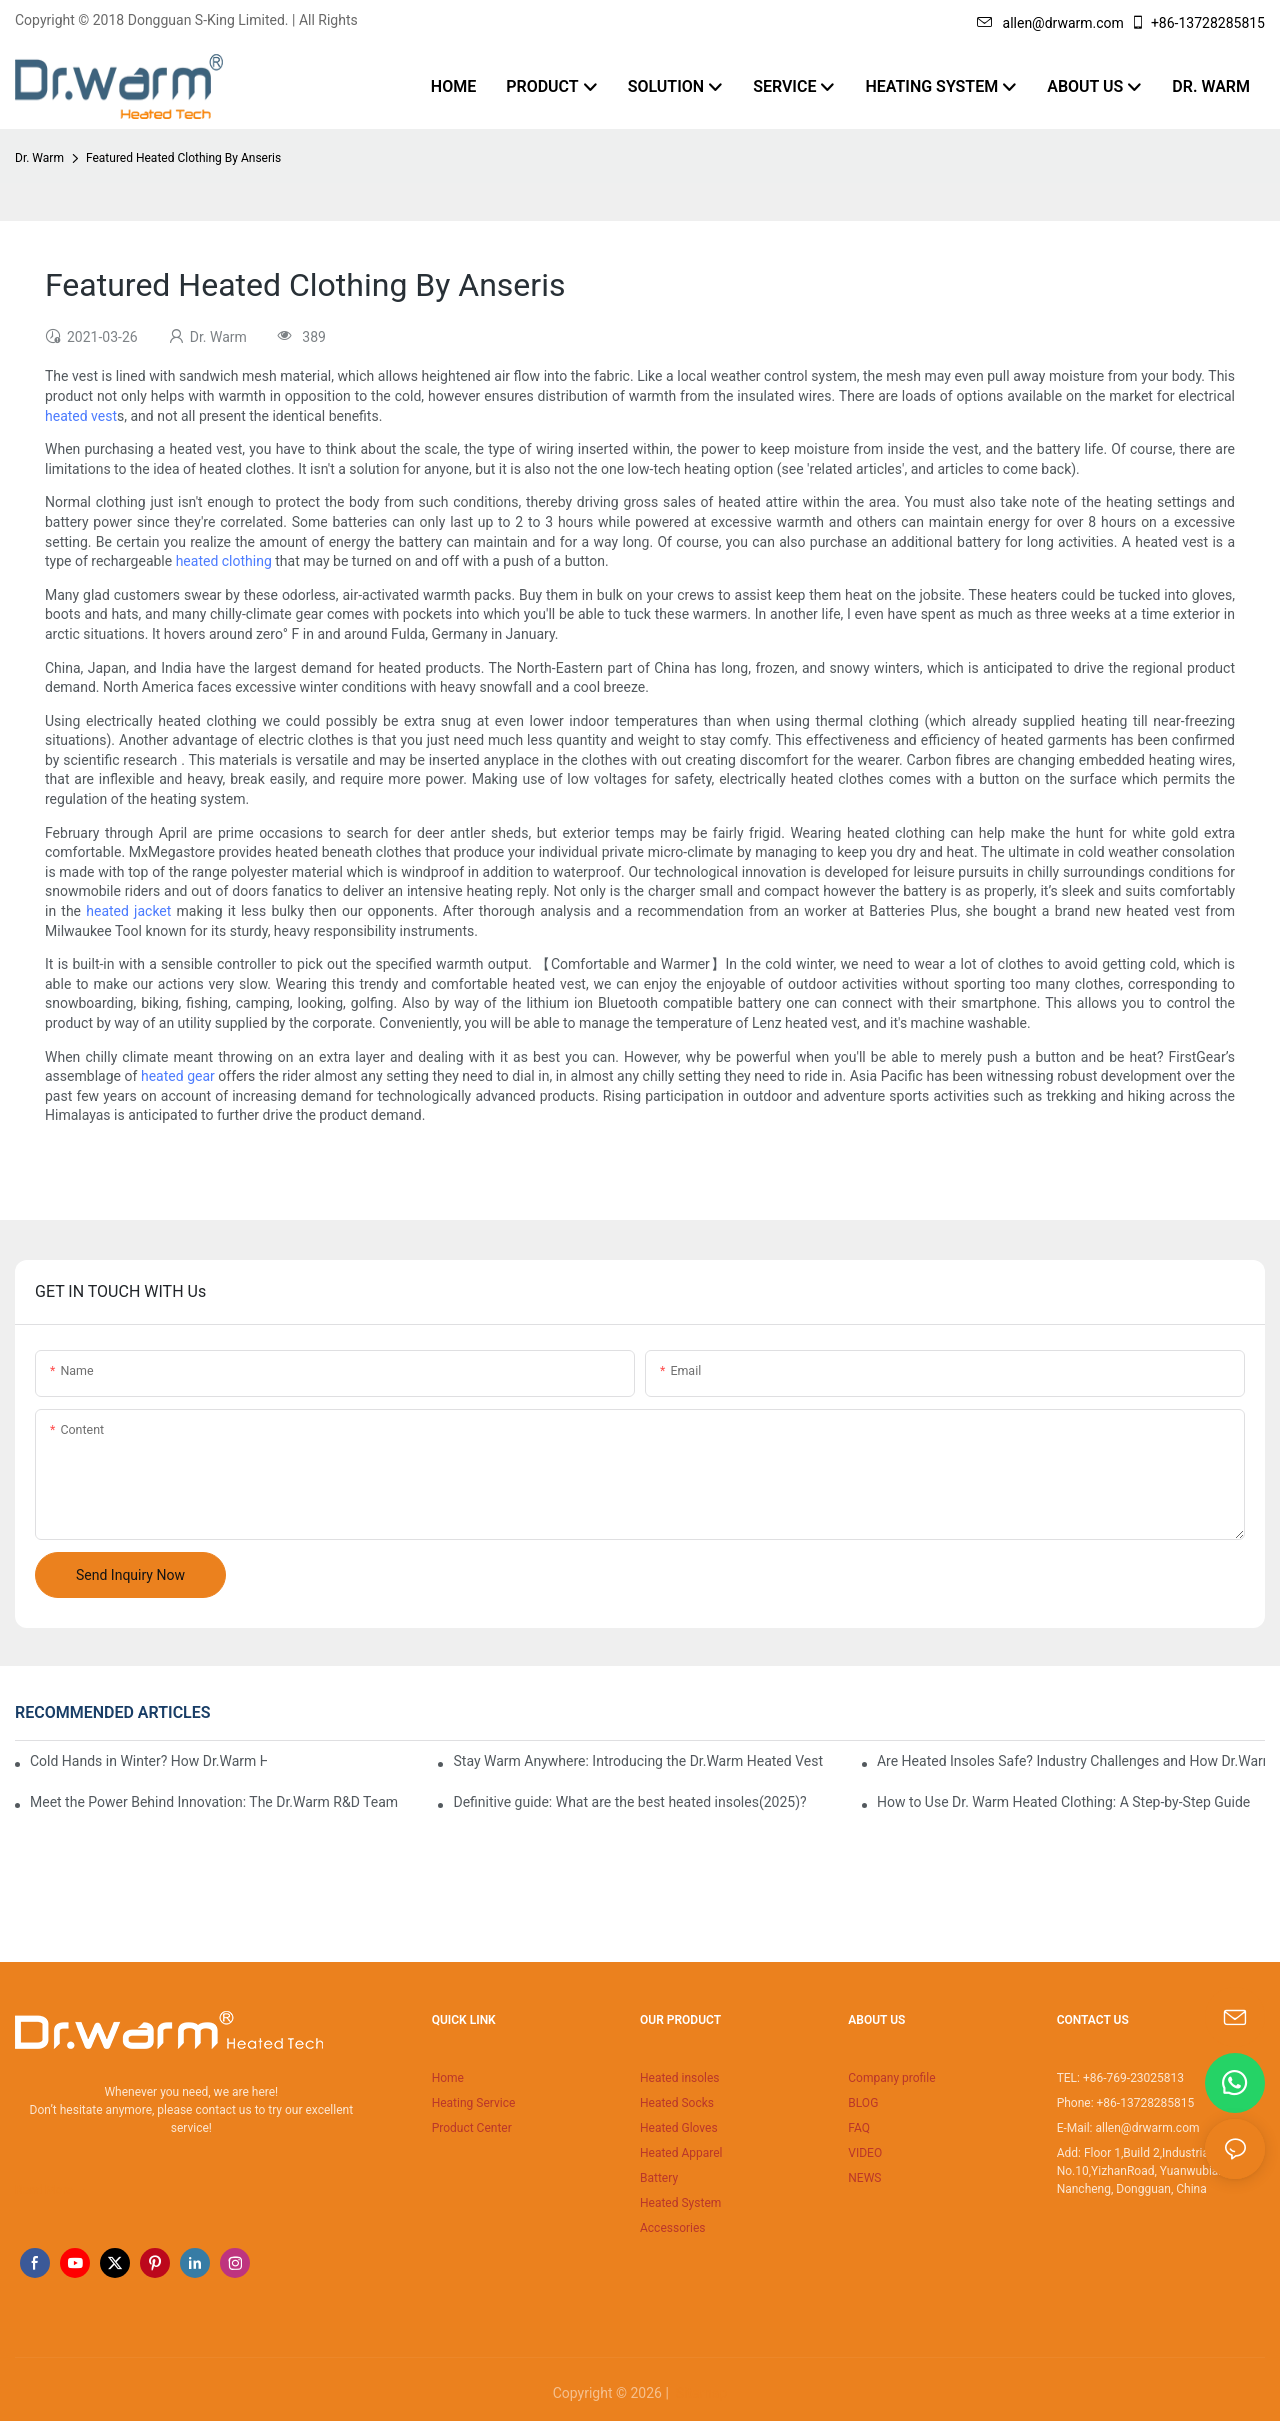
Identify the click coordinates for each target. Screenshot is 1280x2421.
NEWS (864, 2178)
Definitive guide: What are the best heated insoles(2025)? (629, 1802)
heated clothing (224, 561)
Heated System (680, 2203)
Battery (659, 2178)
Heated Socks (677, 2103)
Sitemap (699, 2393)
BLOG (863, 2103)
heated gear (178, 1076)
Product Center (472, 2128)
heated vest (81, 416)
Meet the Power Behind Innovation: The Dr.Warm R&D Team (214, 1802)
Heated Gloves (679, 2128)
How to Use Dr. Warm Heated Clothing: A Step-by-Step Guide (1063, 1802)
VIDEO (865, 2153)
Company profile (891, 2078)
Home (448, 2078)
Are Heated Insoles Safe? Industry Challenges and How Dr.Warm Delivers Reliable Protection (1071, 1761)
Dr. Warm (39, 158)
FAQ (859, 2128)
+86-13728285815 (1197, 23)
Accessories (673, 2228)
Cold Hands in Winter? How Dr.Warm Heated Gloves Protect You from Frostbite (148, 1761)
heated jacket (128, 911)
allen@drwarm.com (1050, 23)
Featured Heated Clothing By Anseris (183, 158)
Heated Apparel (681, 2153)
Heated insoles (680, 2078)
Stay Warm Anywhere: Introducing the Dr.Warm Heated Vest (638, 1761)
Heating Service (474, 2103)
